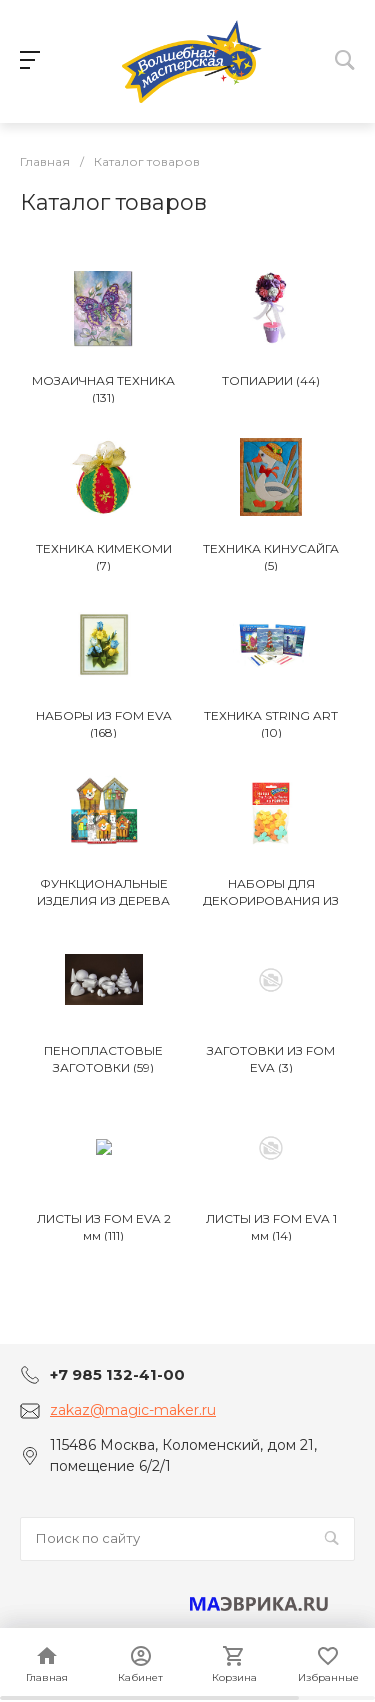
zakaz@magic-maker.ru (133, 1410)
